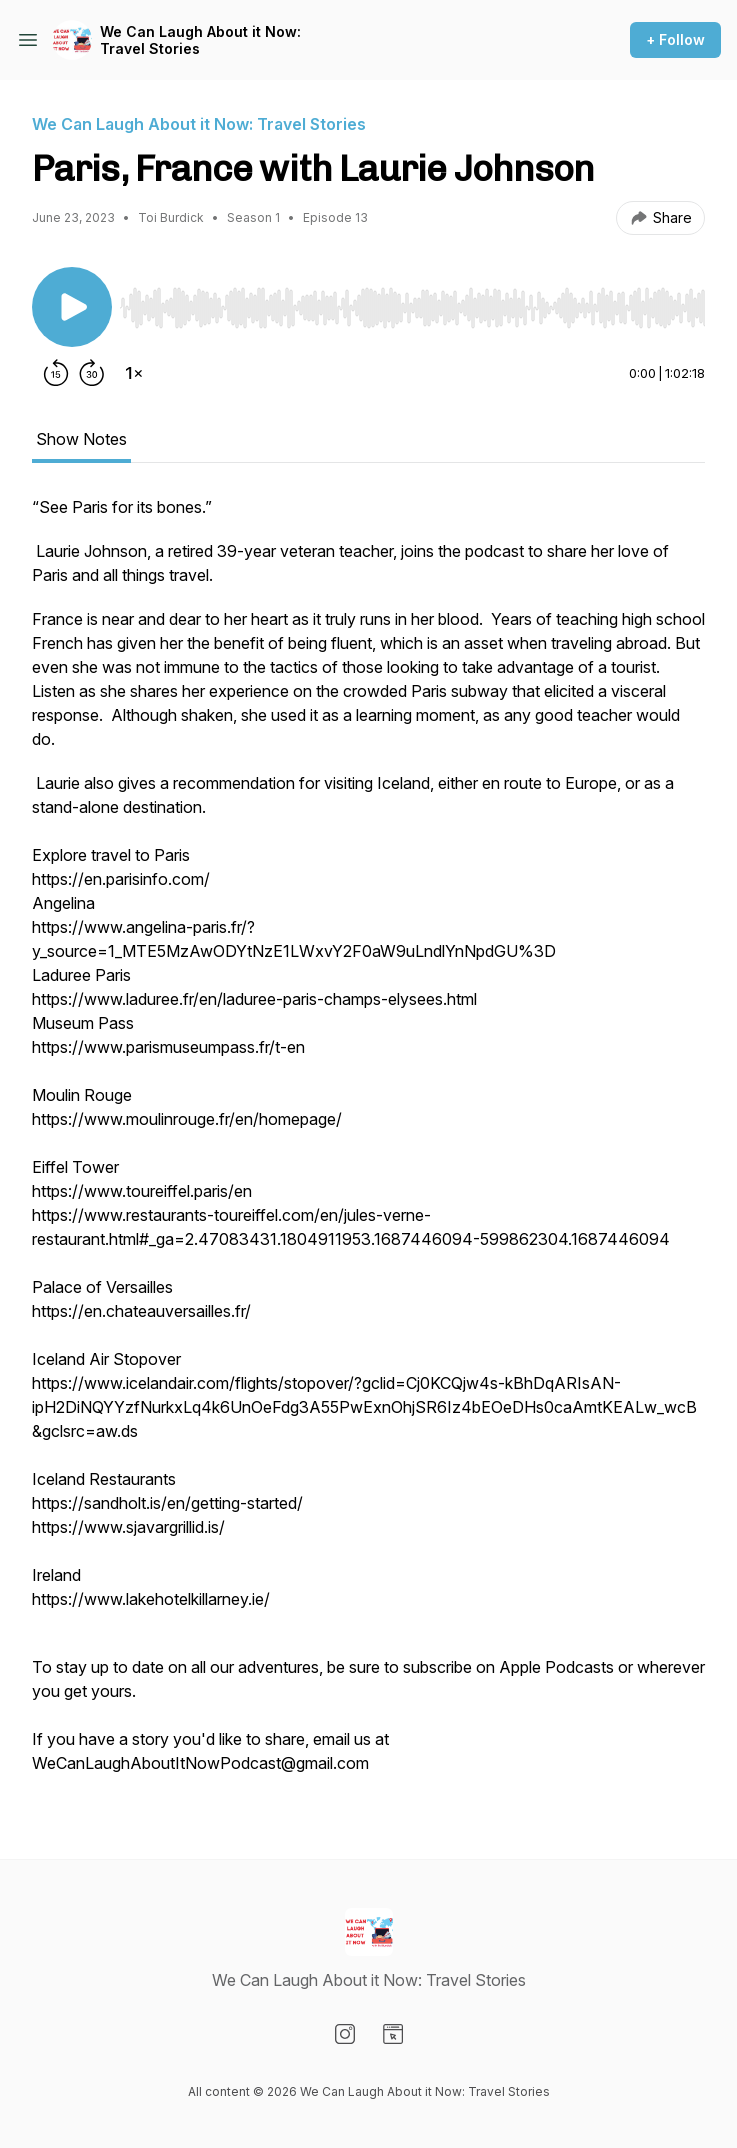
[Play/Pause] (72, 307)
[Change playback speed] (134, 373)
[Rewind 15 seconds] (56, 373)
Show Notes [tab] (81, 439)
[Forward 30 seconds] (92, 373)
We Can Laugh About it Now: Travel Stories (200, 40)
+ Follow (675, 39)
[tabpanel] (368, 1145)
